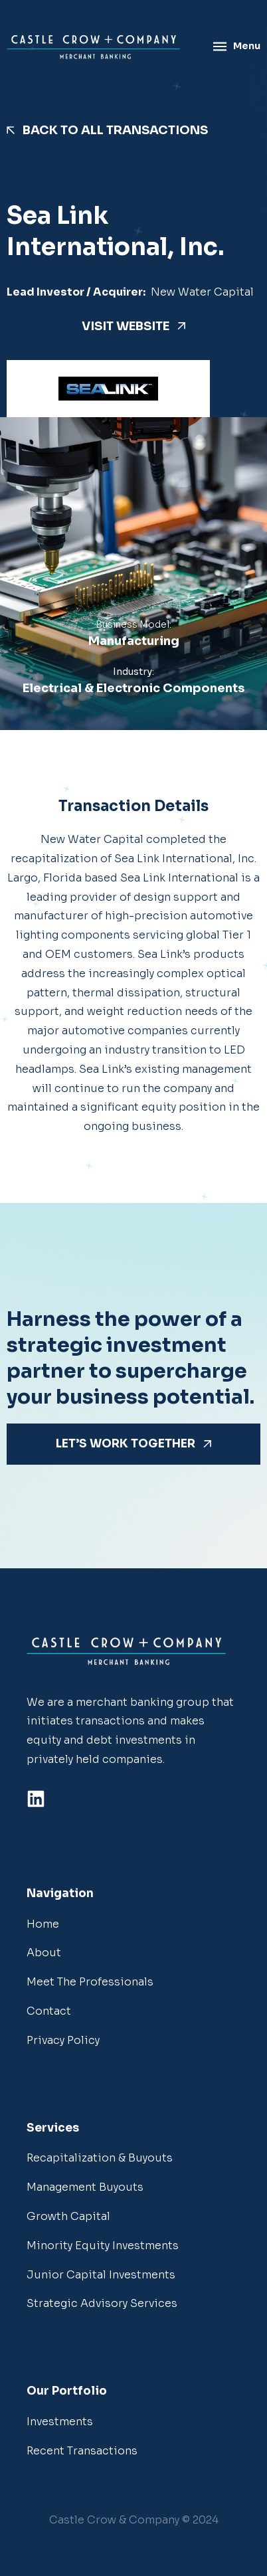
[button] (134, 2520)
